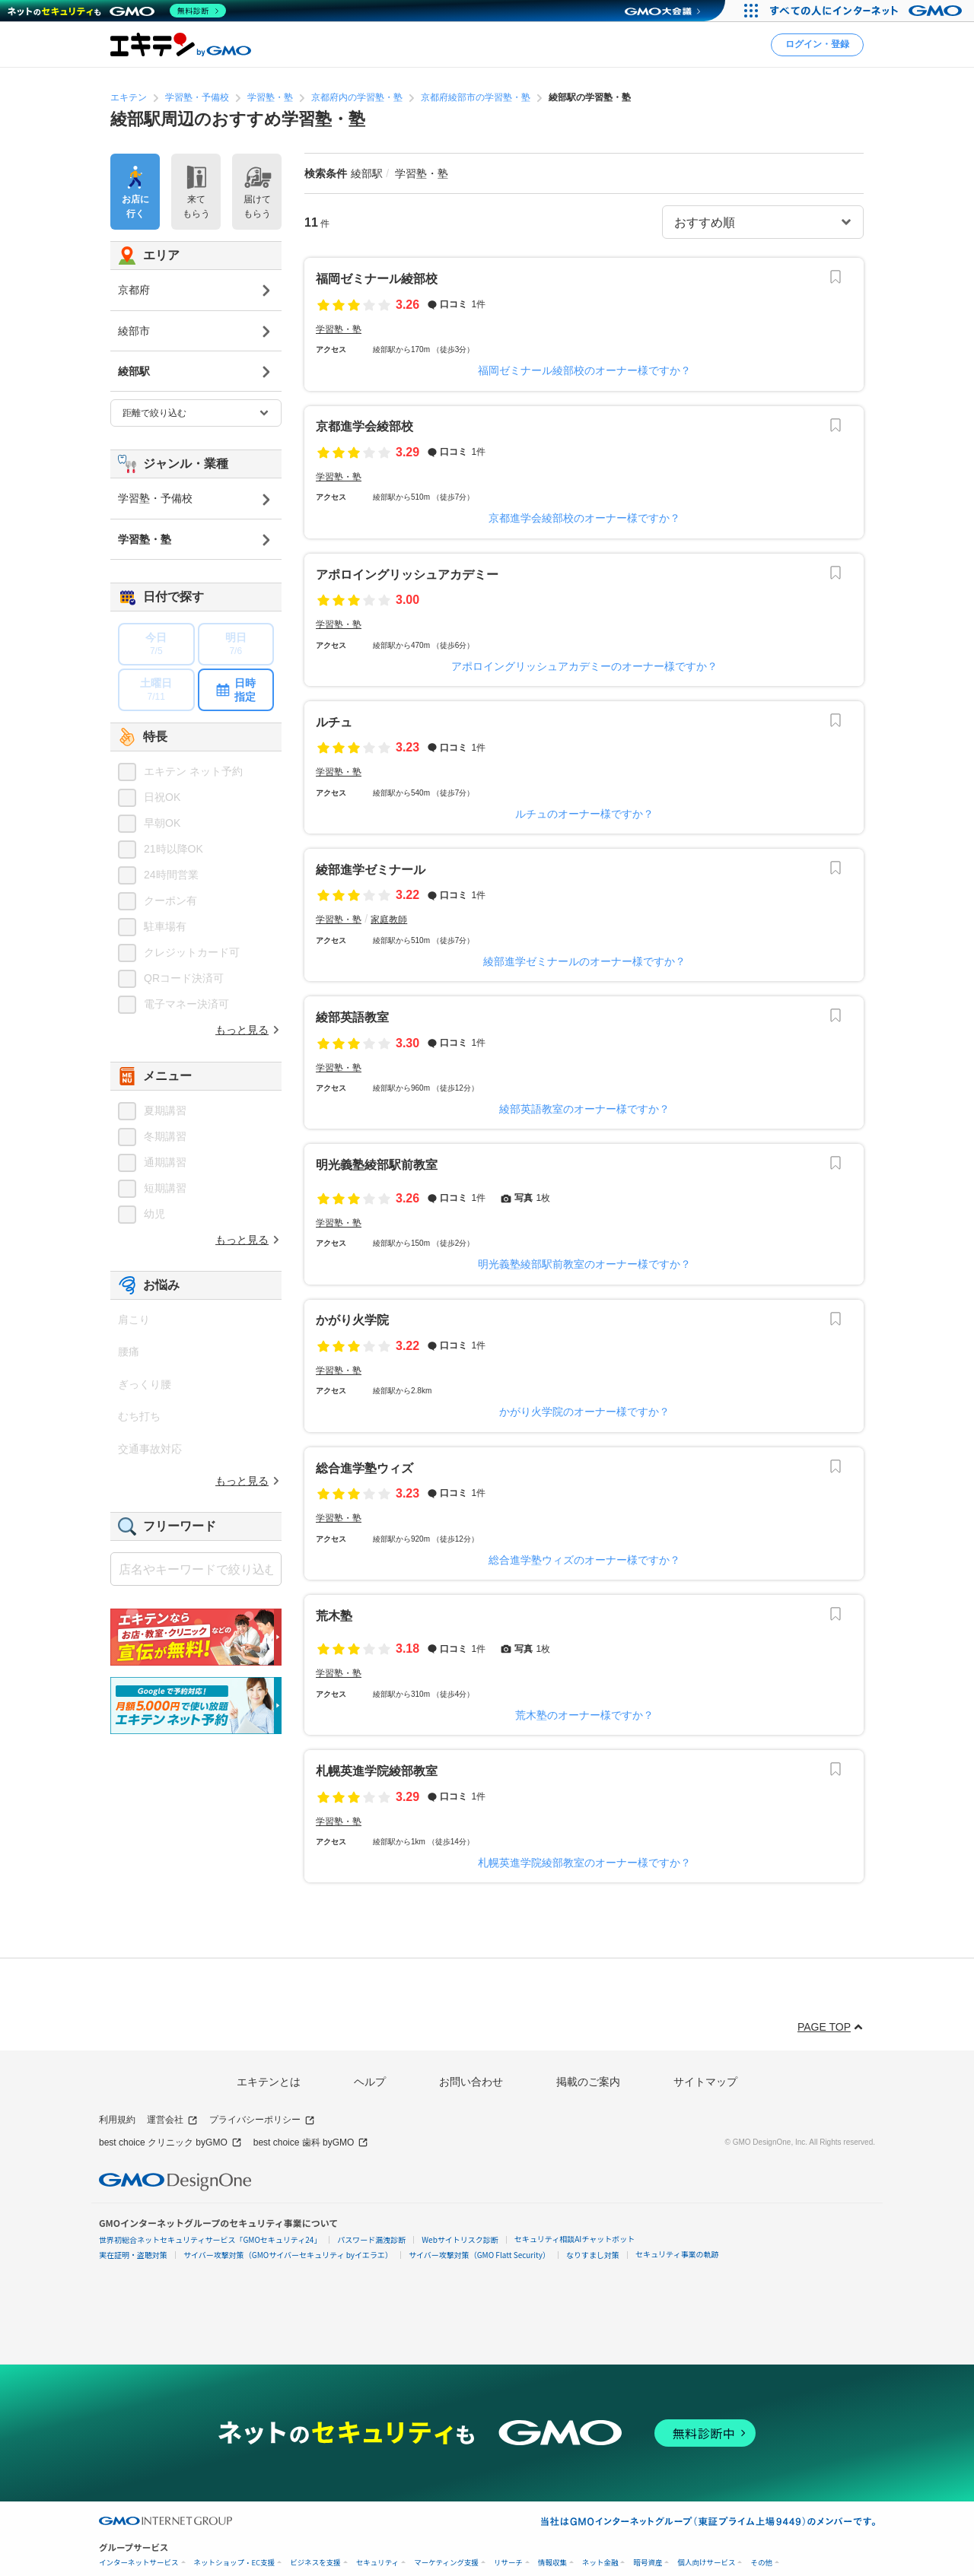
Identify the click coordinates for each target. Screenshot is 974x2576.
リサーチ (508, 2563)
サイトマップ (705, 2082)
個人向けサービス (706, 2563)
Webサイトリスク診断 (460, 2239)
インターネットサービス (139, 2563)
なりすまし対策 (592, 2254)
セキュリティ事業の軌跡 (676, 2254)
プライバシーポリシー (262, 2120)
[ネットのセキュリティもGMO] (117, 10)
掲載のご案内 (588, 2082)
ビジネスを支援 (315, 2563)
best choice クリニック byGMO (170, 2143)
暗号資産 (647, 2563)
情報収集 (552, 2563)
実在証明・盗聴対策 (133, 2254)
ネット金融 (600, 2563)
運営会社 (172, 2120)
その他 (761, 2563)
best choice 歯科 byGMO (311, 2143)
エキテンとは (269, 2082)
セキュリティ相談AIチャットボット (574, 2238)
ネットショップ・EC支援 (234, 2563)
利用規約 (117, 2119)
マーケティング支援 (446, 2563)
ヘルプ (370, 2082)
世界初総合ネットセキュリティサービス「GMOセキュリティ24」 (210, 2239)
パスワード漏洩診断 (371, 2239)
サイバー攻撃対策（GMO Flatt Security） (479, 2254)
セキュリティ (377, 2563)
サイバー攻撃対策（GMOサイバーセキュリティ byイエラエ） (288, 2254)
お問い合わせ (471, 2082)
